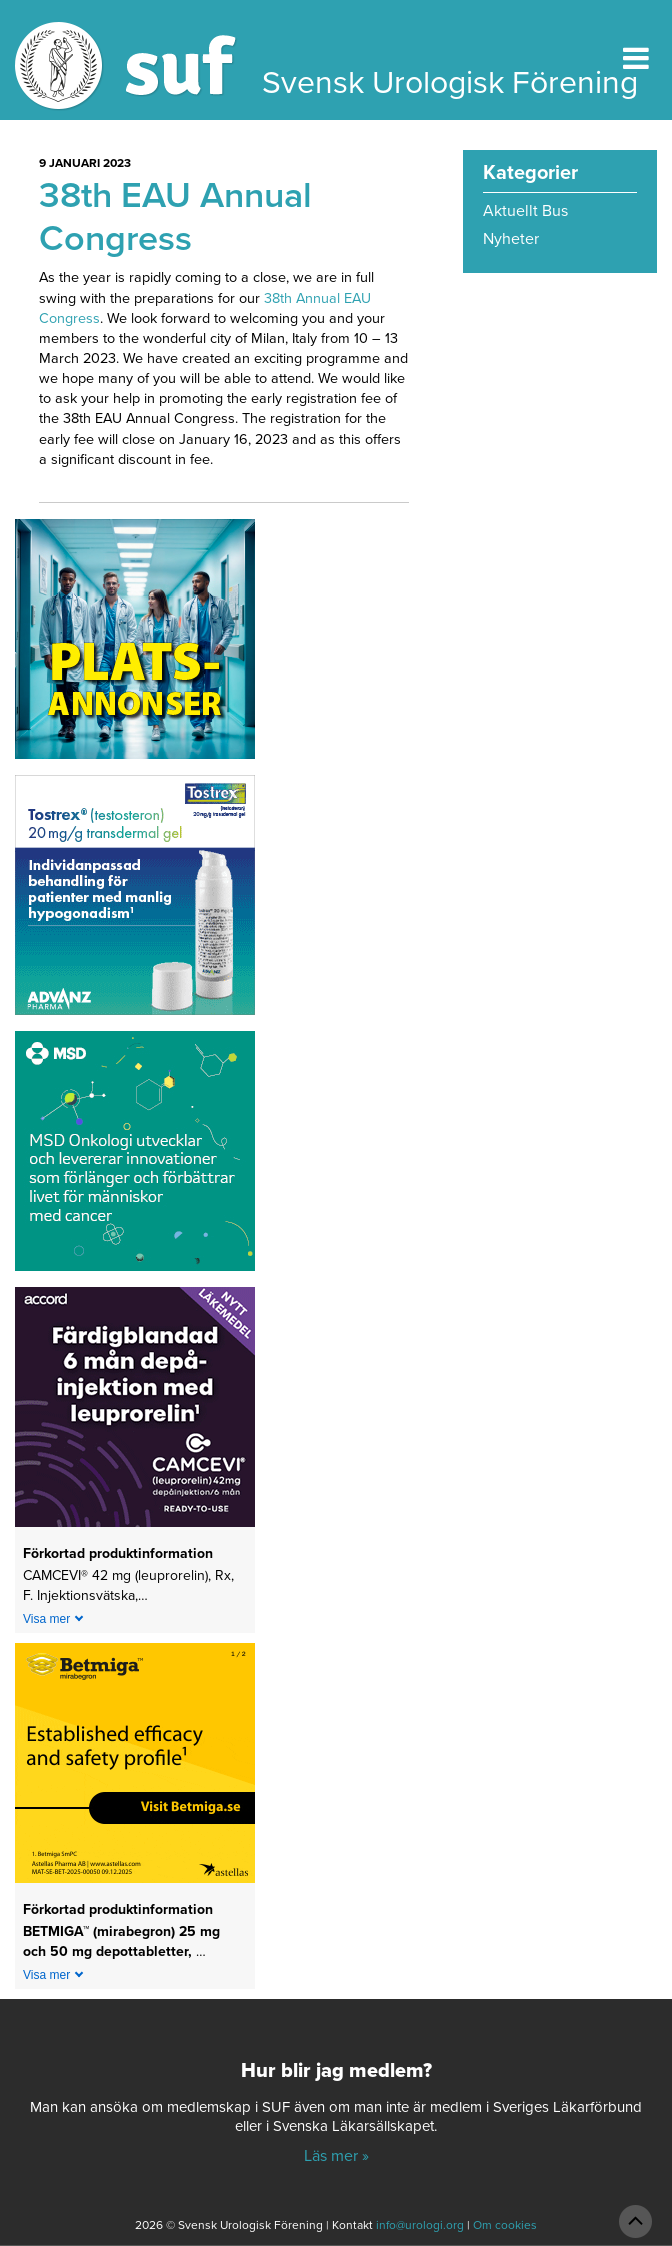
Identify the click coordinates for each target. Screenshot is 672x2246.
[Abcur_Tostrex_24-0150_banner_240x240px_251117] (135, 902)
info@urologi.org (420, 2225)
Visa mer (46, 1619)
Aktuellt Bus (525, 211)
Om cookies (505, 2225)
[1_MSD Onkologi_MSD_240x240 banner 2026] (135, 1158)
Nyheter (511, 239)
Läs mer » (336, 2156)
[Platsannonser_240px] (135, 646)
